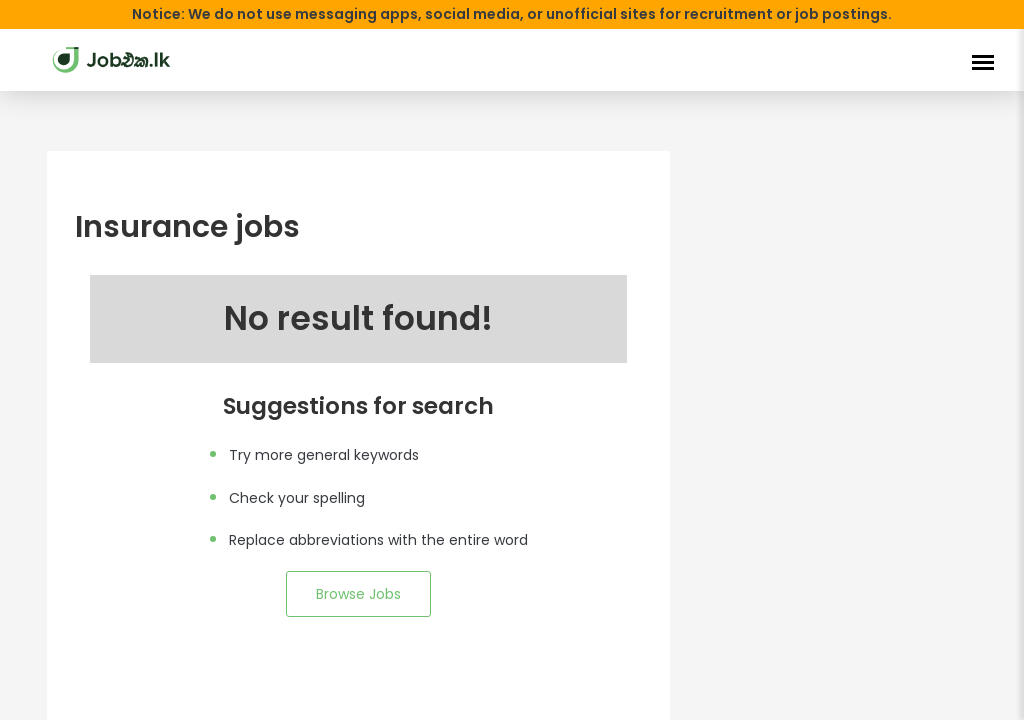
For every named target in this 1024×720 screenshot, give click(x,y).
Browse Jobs (358, 594)
